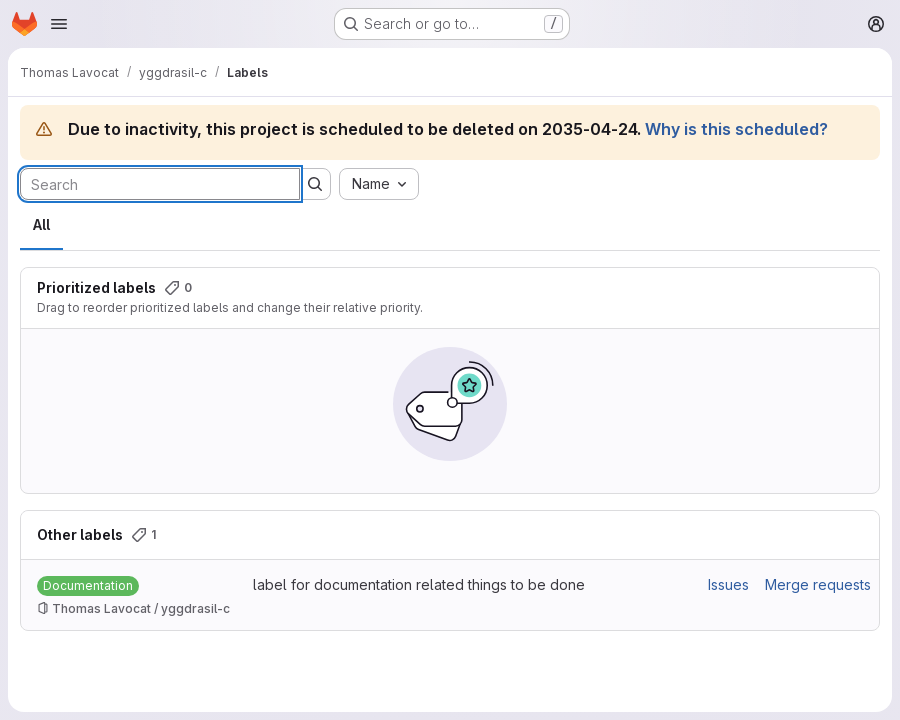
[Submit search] (315, 184)
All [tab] (41, 224)
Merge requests (818, 584)
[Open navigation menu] (59, 24)
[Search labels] (160, 184)
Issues (728, 584)
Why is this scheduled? (736, 129)
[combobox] (379, 184)
